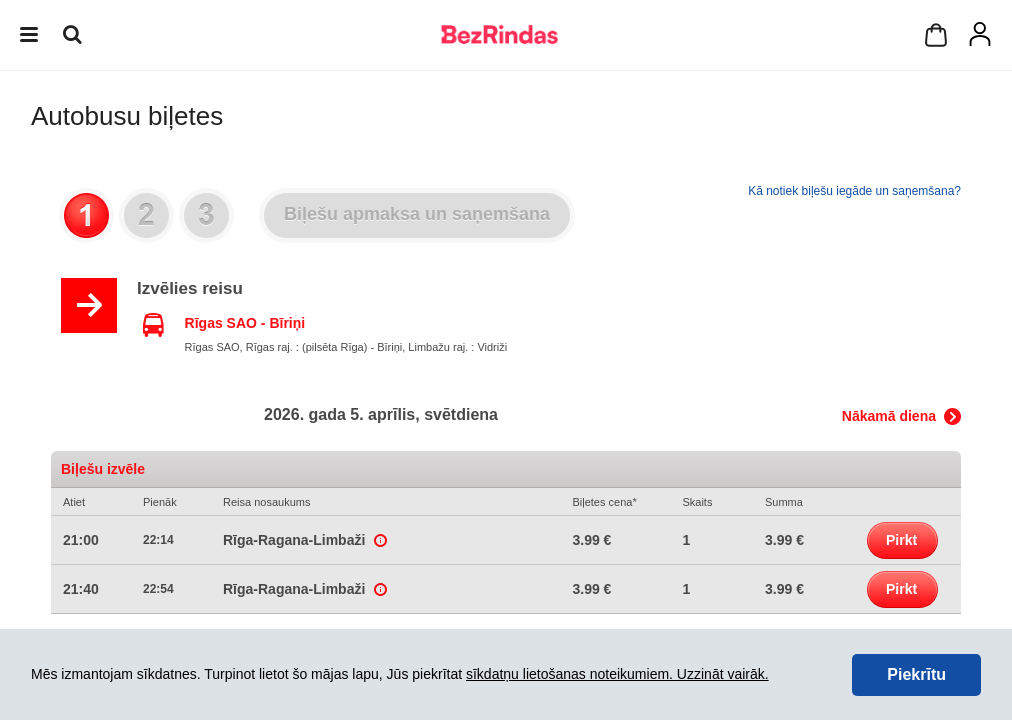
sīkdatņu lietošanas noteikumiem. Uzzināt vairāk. (617, 674)
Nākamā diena (889, 416)
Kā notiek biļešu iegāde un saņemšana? (854, 191)
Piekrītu (916, 674)
